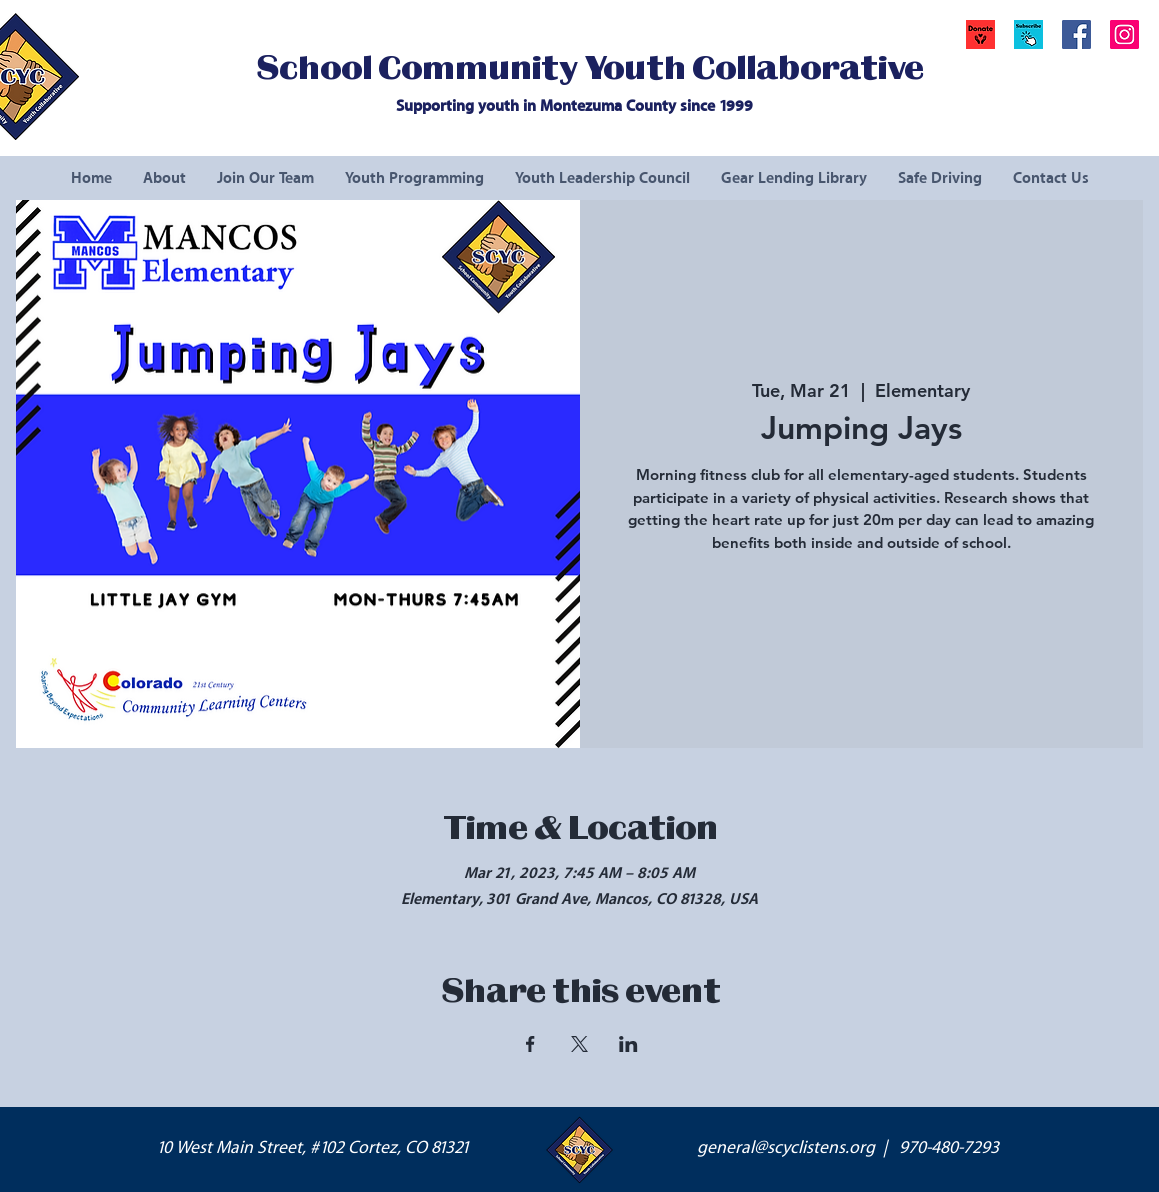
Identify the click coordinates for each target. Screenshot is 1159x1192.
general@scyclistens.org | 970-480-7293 (848, 1148)
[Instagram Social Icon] (1124, 34)
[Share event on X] (579, 1044)
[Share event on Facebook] (530, 1044)
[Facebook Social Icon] (1076, 34)
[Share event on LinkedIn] (628, 1044)
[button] (1028, 34)
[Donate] (980, 34)
